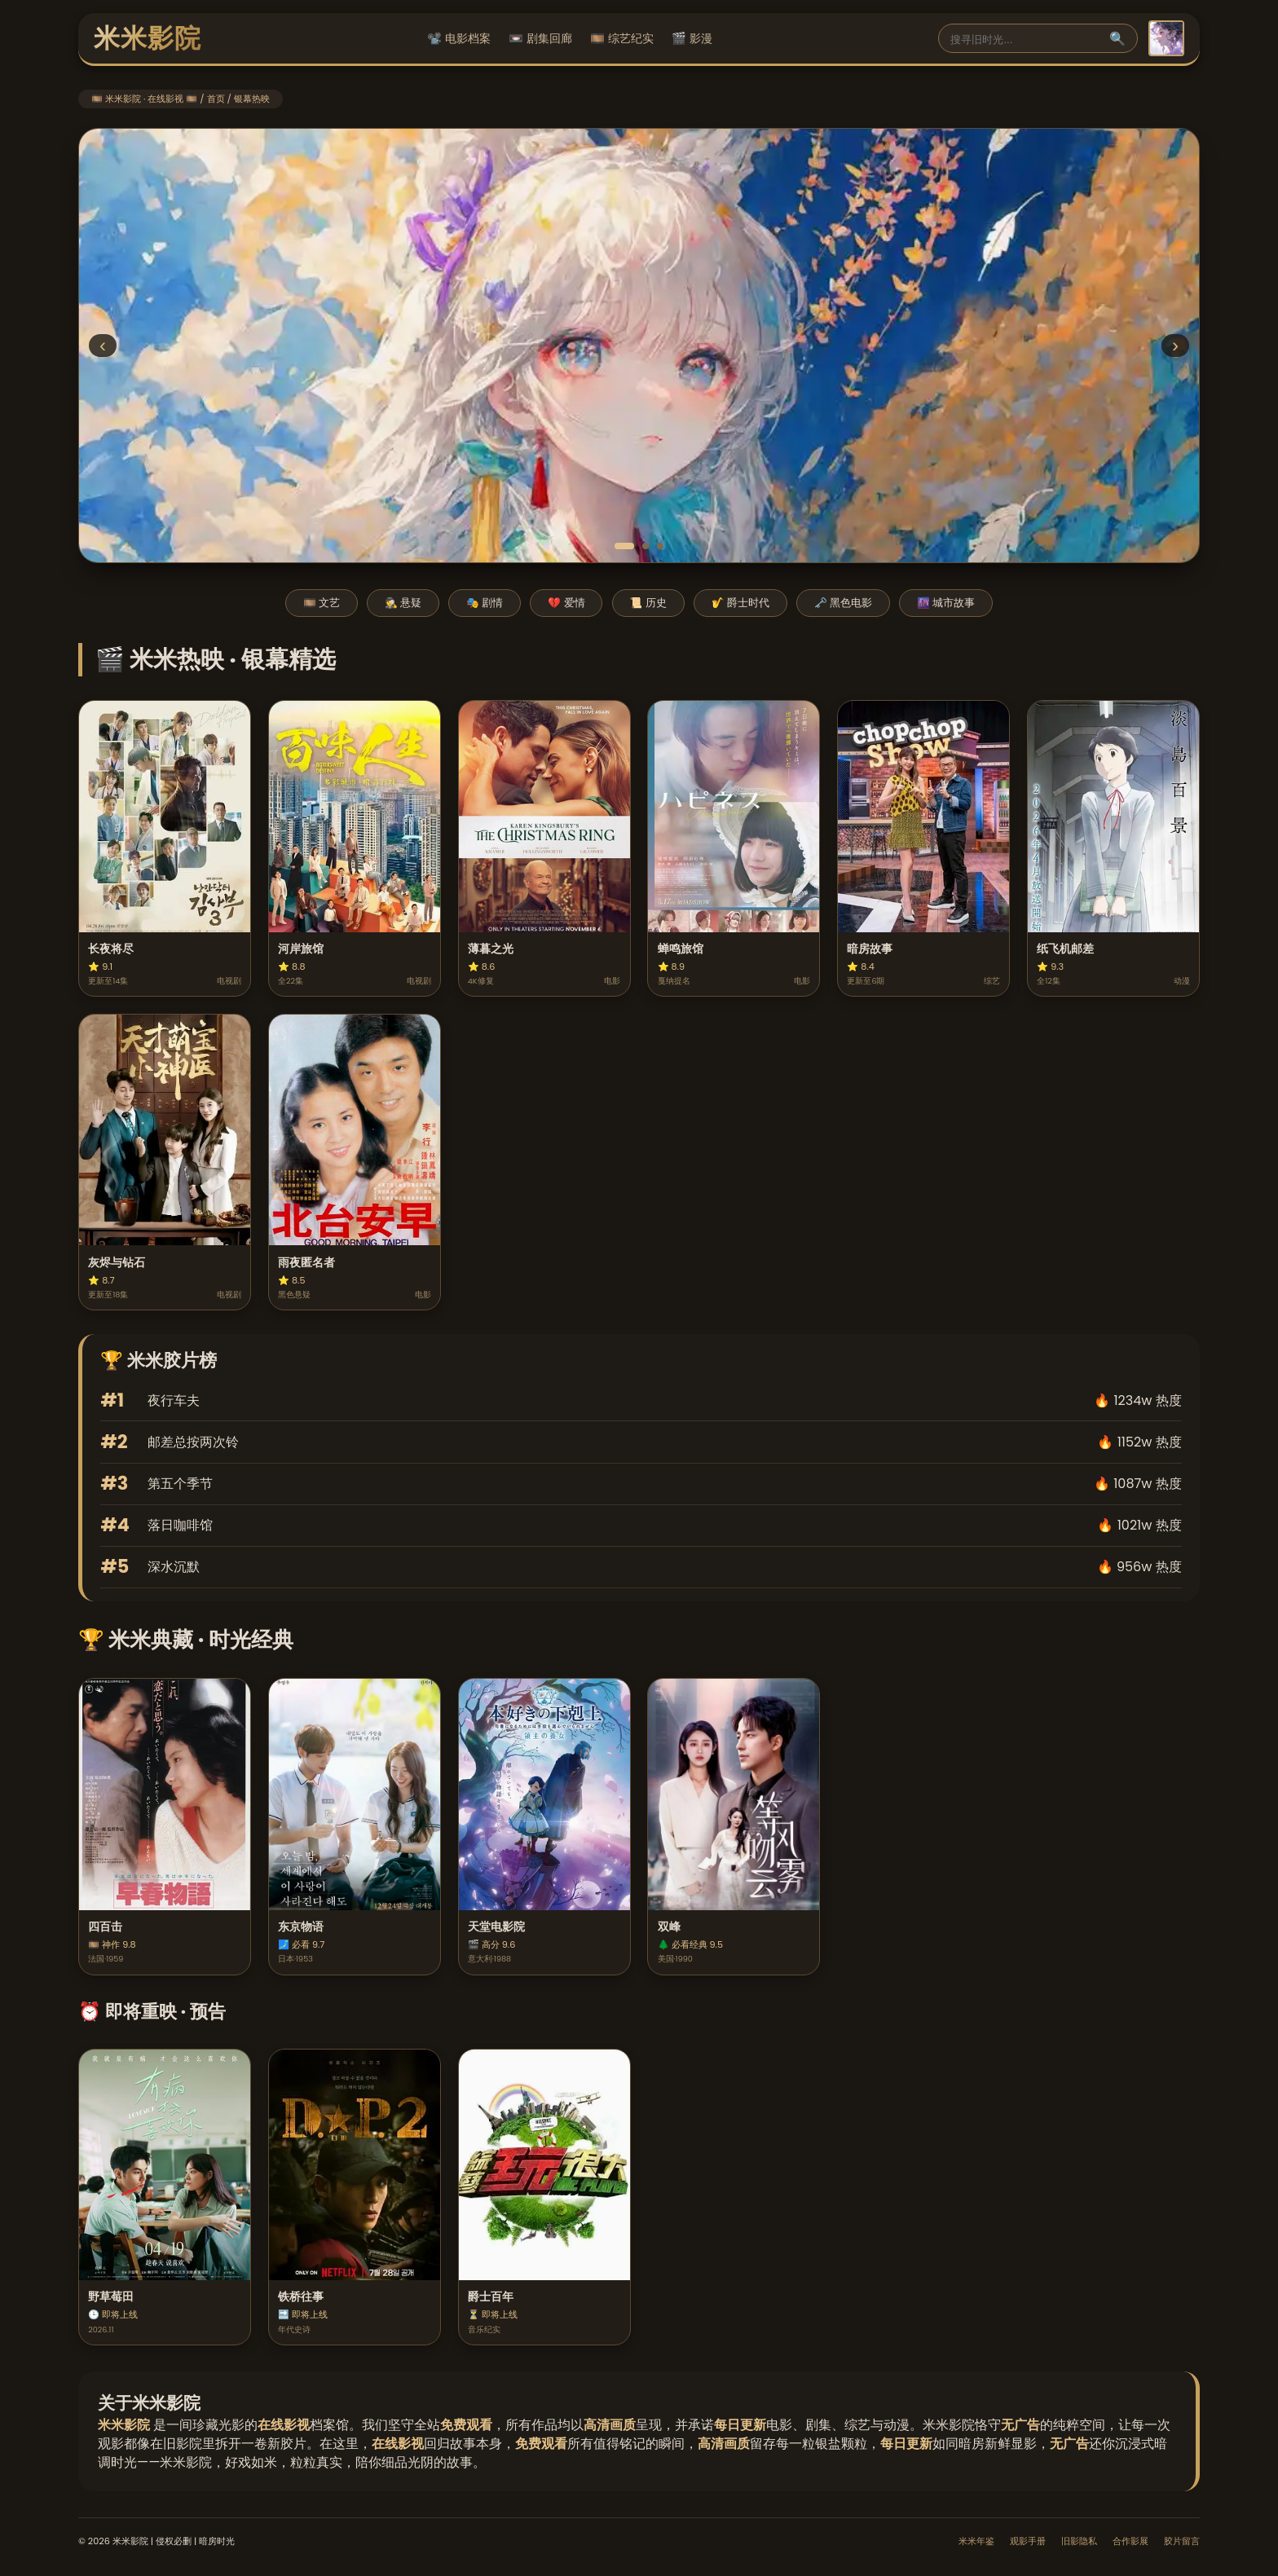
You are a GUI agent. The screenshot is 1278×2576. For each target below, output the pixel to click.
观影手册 (1028, 2540)
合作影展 (1130, 2540)
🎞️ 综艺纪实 (622, 38)
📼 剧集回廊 (540, 38)
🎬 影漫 (692, 38)
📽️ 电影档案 (459, 38)
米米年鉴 (976, 2540)
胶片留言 (1182, 2540)
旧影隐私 (1079, 2540)
